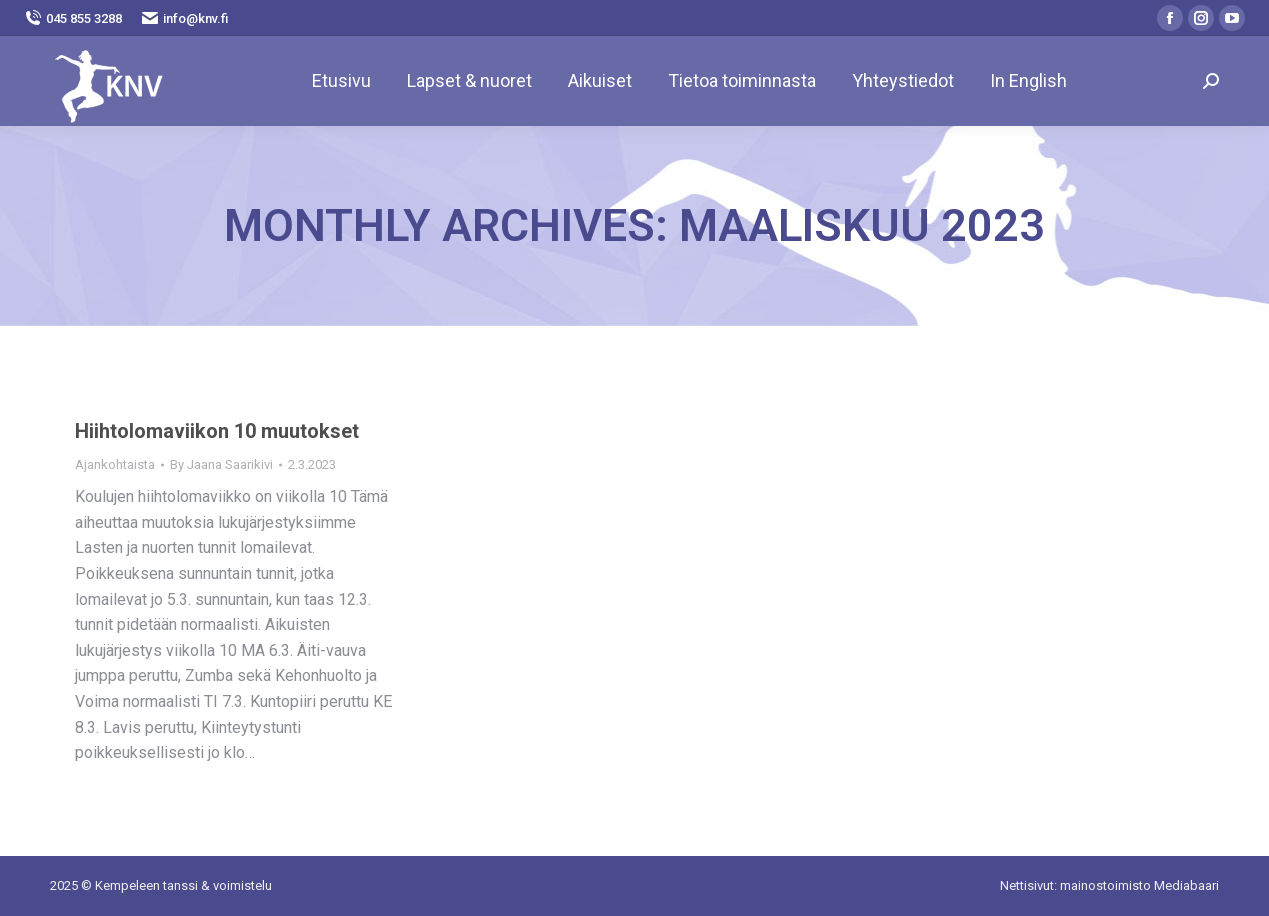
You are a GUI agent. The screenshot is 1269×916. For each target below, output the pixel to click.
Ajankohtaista (115, 464)
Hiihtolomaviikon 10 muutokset (217, 431)
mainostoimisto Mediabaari (1139, 885)
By (221, 464)
